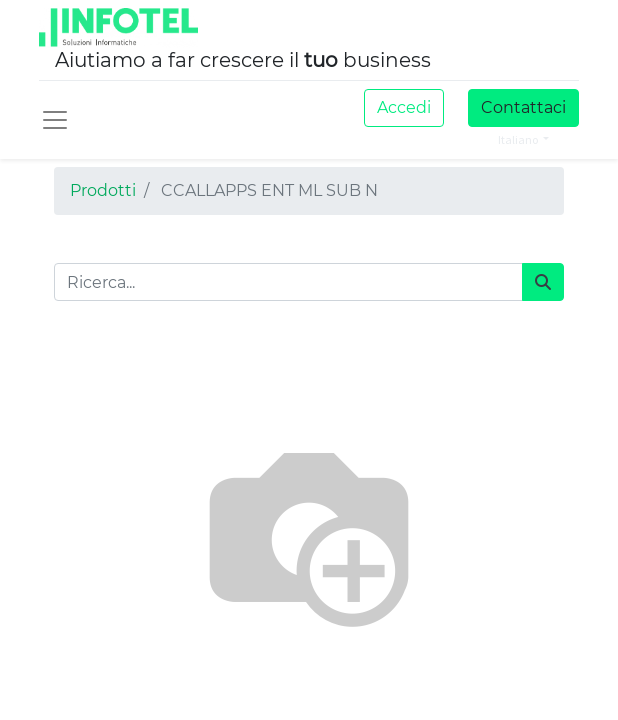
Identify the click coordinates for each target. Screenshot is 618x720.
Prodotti (103, 190)
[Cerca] (543, 282)
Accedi (404, 107)
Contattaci (523, 107)
